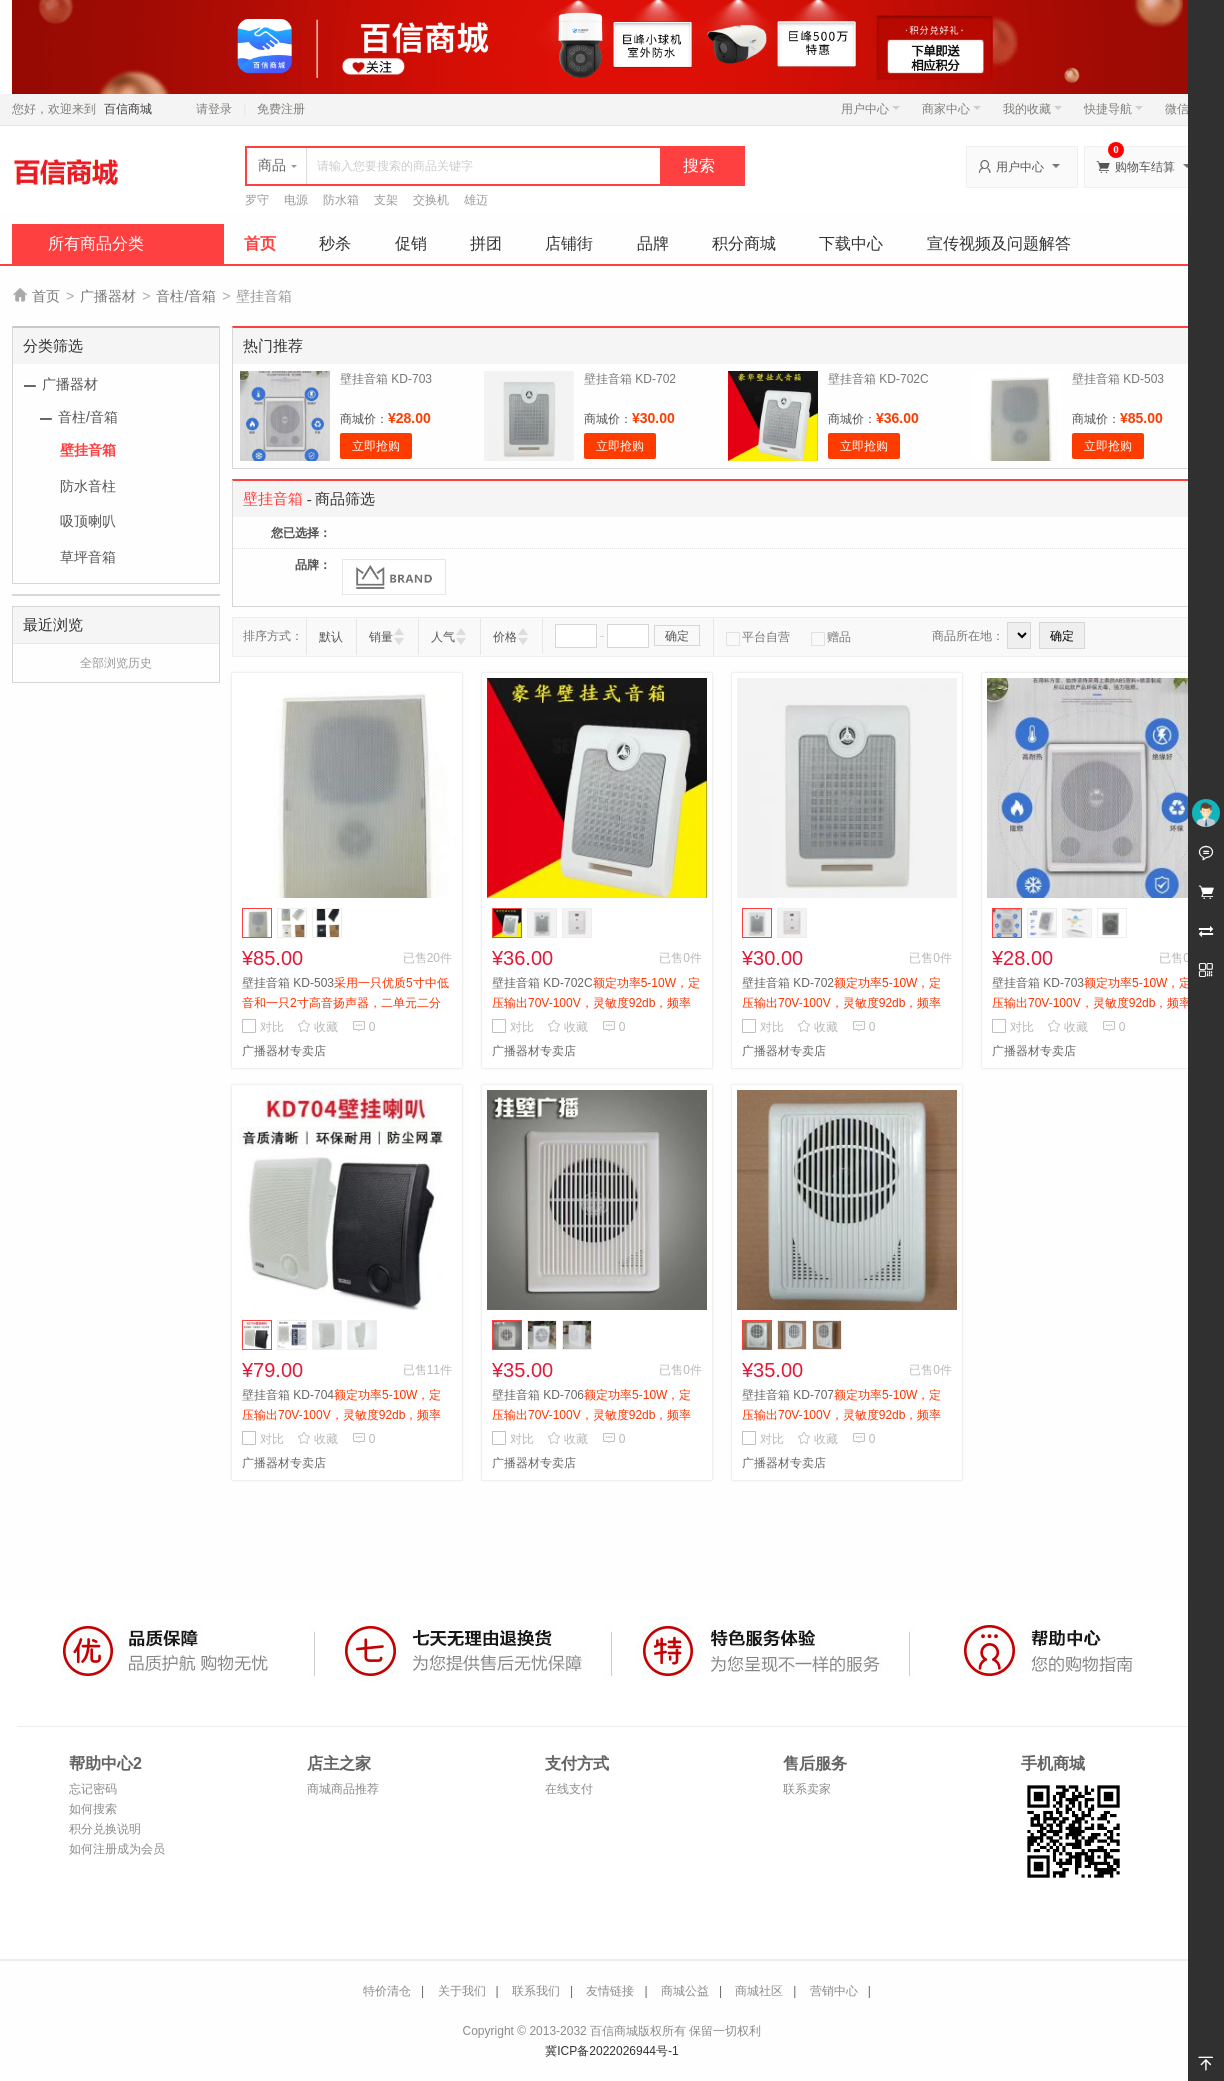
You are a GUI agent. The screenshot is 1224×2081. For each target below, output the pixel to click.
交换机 (431, 200)
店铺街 (569, 243)
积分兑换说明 (105, 1829)
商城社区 (759, 1991)
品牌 (653, 243)
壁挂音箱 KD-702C (878, 379)
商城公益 (685, 1991)
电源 (296, 200)
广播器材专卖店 (284, 1051)
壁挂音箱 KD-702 (630, 379)
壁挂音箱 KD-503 (1118, 379)
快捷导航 (1113, 109)
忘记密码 (93, 1789)
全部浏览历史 (116, 663)
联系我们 (536, 1991)
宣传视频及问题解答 (999, 243)
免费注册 (281, 109)
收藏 (317, 1027)
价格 (505, 637)
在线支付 (569, 1789)
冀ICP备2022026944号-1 (611, 2051)
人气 (443, 637)
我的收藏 (1032, 109)
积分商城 (744, 243)
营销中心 (834, 1991)
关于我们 (462, 1991)
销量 (381, 637)
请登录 (214, 109)
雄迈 (476, 200)
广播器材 (108, 296)
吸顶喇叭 (88, 521)
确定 (677, 636)
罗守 (257, 200)
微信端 (1183, 109)
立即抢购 (376, 446)
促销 (411, 243)
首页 (260, 243)
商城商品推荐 (343, 1789)
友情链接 (610, 1991)
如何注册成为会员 (117, 1849)
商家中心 (951, 109)
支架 (386, 200)
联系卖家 (807, 1789)
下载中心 (851, 243)
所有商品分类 (96, 243)
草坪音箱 (88, 557)
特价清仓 (387, 1991)
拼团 (486, 243)
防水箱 (341, 200)
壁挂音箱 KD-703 (386, 379)
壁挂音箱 (88, 450)
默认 (331, 637)
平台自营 (758, 637)
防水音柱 (88, 486)
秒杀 (335, 243)
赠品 (831, 637)
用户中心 (870, 109)
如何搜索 (93, 1809)
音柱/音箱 (186, 296)
